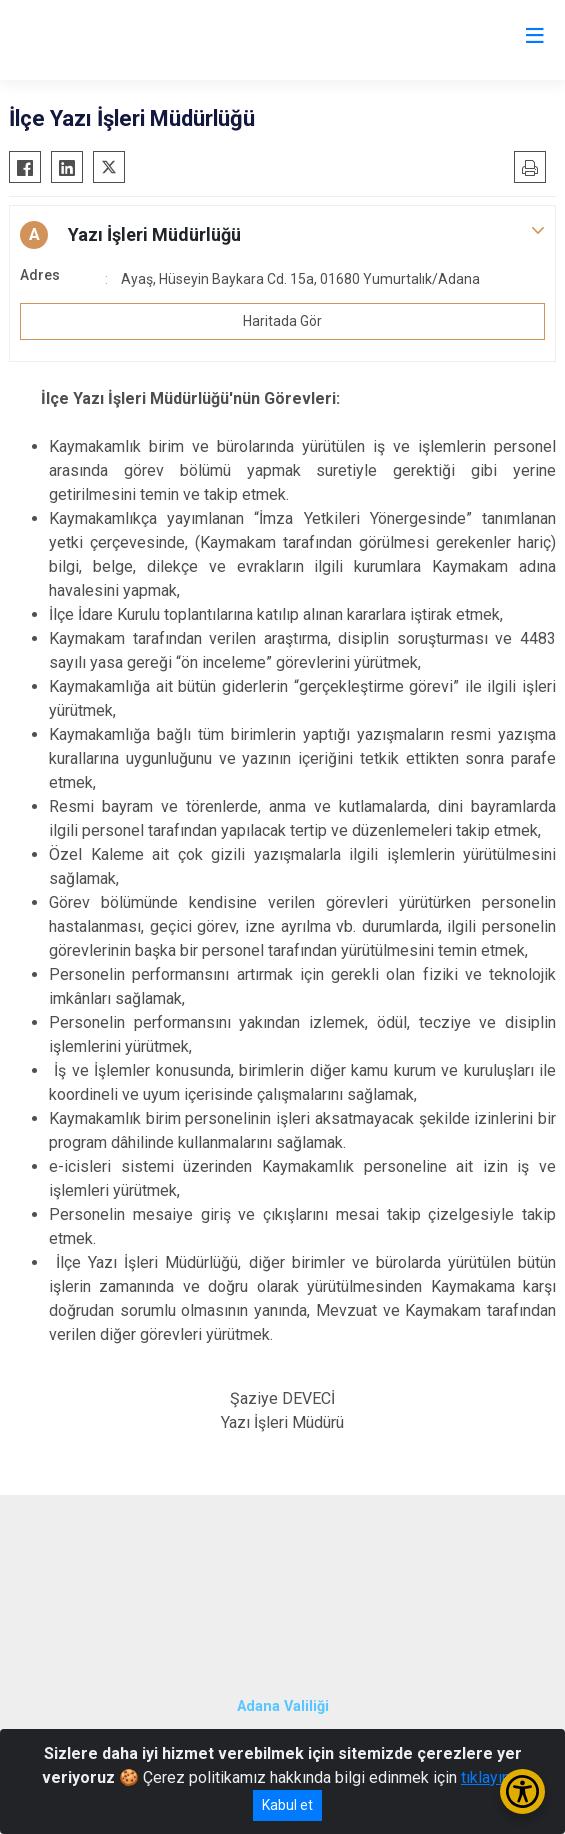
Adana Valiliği (283, 1706)
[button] (282, 235)
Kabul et (287, 1805)
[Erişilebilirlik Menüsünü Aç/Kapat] (522, 1791)
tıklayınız (492, 1777)
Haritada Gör (282, 321)
